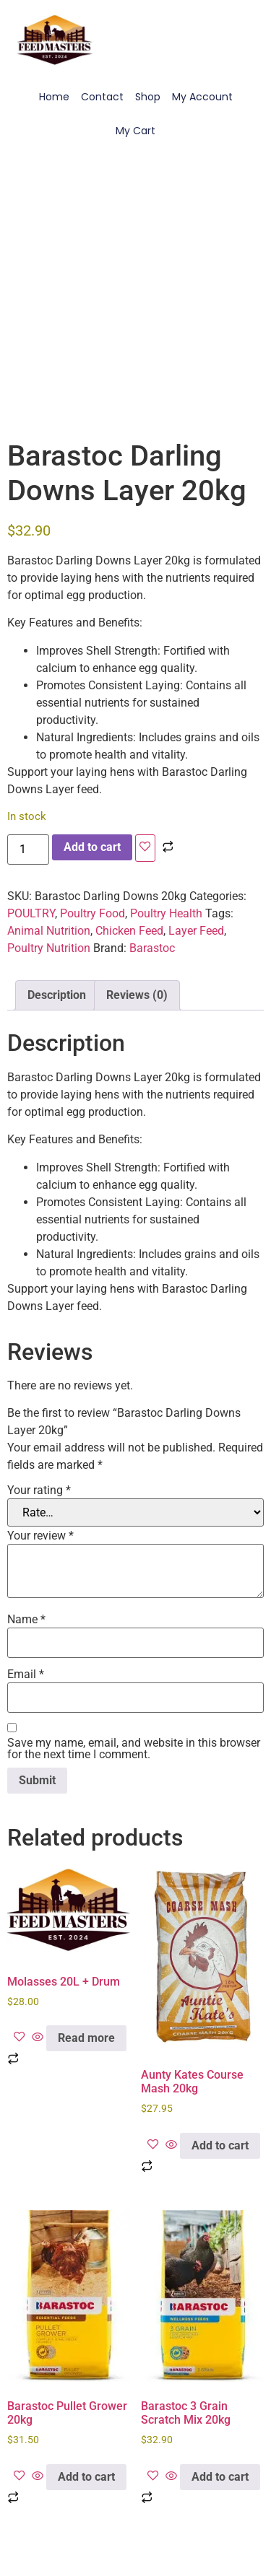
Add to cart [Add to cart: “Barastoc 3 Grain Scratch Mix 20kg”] (220, 2477)
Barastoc (152, 948)
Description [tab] (56, 995)
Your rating (39, 1490)
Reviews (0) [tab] (137, 995)
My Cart (135, 130)
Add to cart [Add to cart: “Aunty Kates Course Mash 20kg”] (220, 2145)
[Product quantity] (28, 849)
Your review (40, 1536)
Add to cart (92, 847)
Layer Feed (196, 931)
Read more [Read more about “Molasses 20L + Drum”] (86, 2038)
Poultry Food (92, 913)
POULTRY (31, 913)
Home (54, 96)
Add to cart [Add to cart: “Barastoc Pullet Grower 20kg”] (86, 2477)
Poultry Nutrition (48, 948)
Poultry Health (166, 913)
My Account (202, 96)
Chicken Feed (129, 931)
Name (26, 1619)
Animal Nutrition (48, 931)
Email (25, 1674)
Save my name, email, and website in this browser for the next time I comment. (133, 1748)
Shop (147, 96)
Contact (102, 96)
